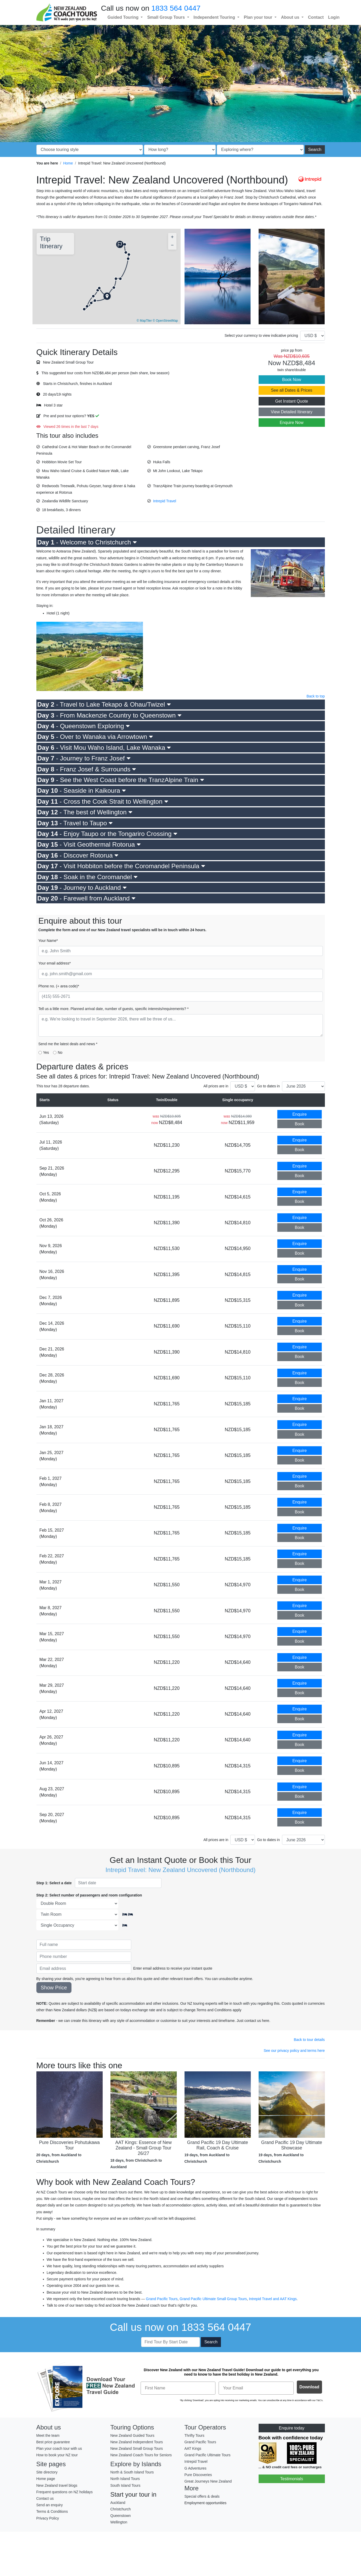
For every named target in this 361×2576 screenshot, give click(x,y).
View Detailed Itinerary (291, 412)
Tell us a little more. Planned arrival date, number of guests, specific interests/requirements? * (113, 1009)
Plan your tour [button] (258, 17)
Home (68, 163)
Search (314, 149)
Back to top (315, 696)
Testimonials (291, 2479)
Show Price (54, 1987)
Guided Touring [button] (124, 17)
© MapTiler (144, 320)
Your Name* (48, 940)
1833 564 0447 (175, 8)
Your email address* (54, 963)
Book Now (291, 379)
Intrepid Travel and (264, 2299)
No (60, 1052)
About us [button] (290, 17)
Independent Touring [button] (215, 17)
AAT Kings (288, 2299)
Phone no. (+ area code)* (58, 986)
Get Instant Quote (291, 401)
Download (309, 2387)
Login (333, 17)
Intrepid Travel (164, 501)
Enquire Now (292, 422)
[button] (107, 294)
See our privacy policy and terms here (294, 2050)
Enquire (299, 1114)
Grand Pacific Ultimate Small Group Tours (213, 2299)
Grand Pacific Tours (162, 2299)
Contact (316, 17)
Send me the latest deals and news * (67, 1044)
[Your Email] (256, 2388)
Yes (46, 1052)
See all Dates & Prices (291, 390)
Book (299, 1124)
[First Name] (178, 2388)
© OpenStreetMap (165, 320)
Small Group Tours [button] (166, 17)
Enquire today (292, 2428)
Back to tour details (309, 2040)
